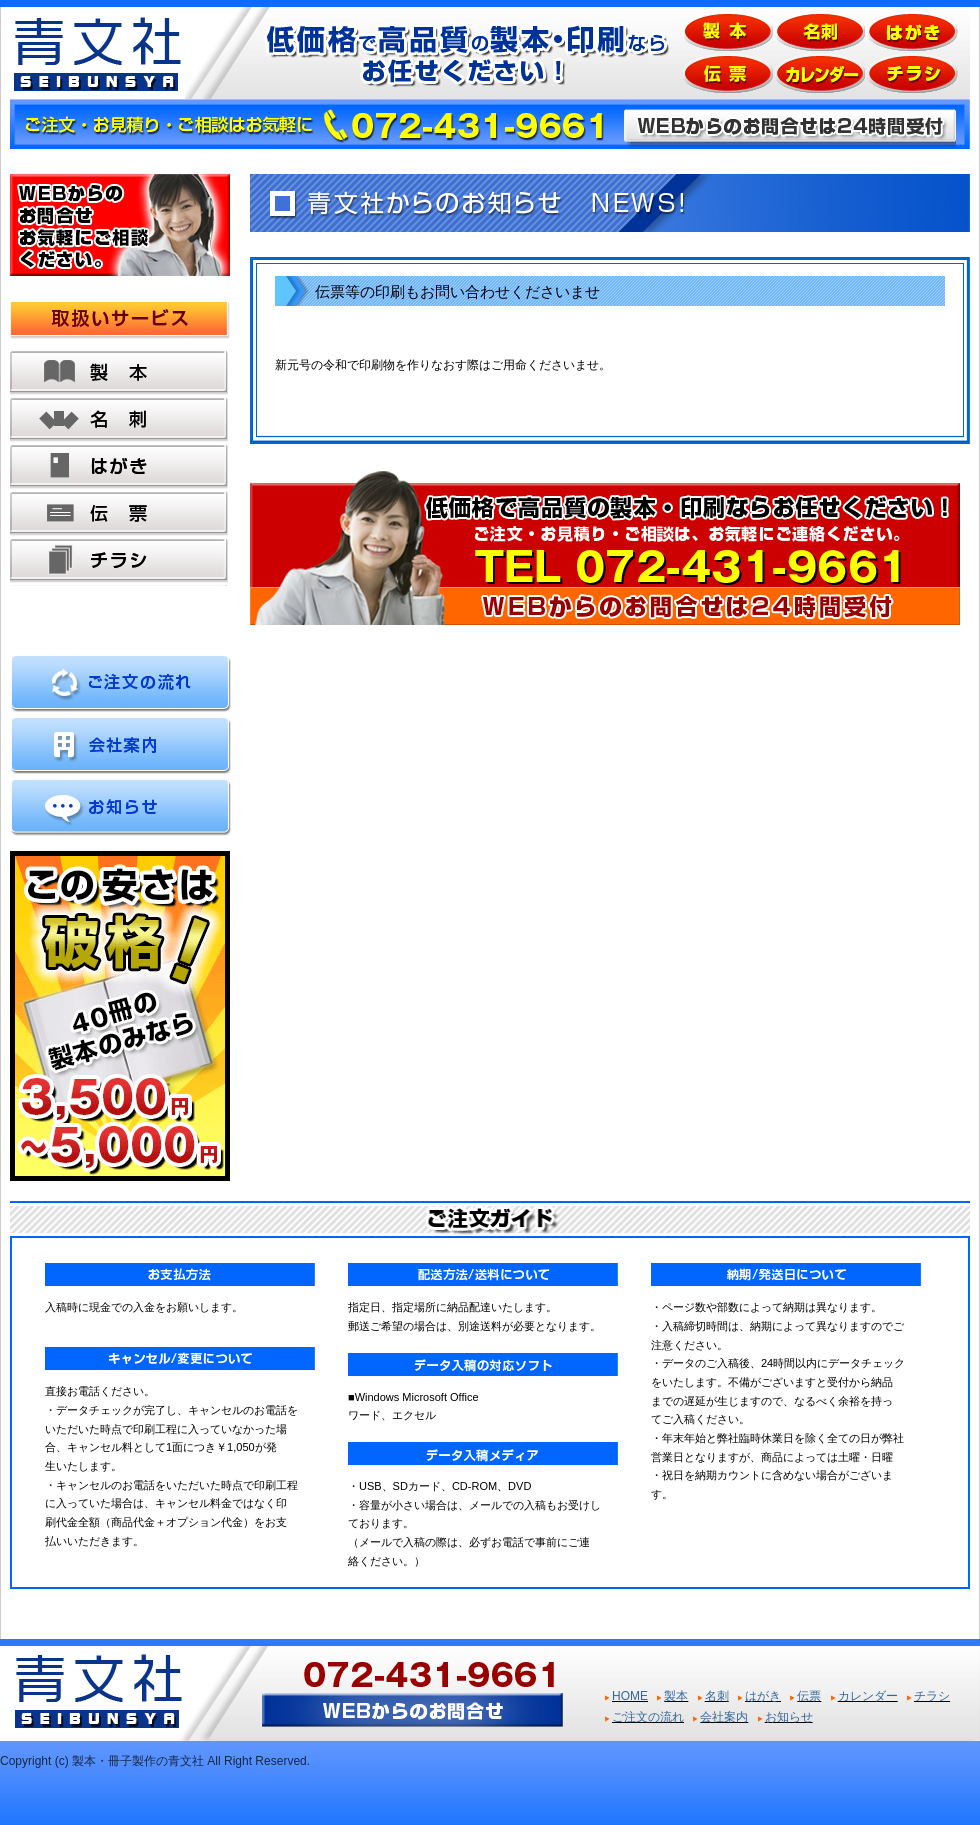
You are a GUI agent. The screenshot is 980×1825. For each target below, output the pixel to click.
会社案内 (724, 1717)
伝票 (119, 514)
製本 (119, 373)
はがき (119, 467)
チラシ (119, 561)
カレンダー (868, 1696)
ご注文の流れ (648, 1717)
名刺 (119, 420)
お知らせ (789, 1717)
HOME (630, 1696)
